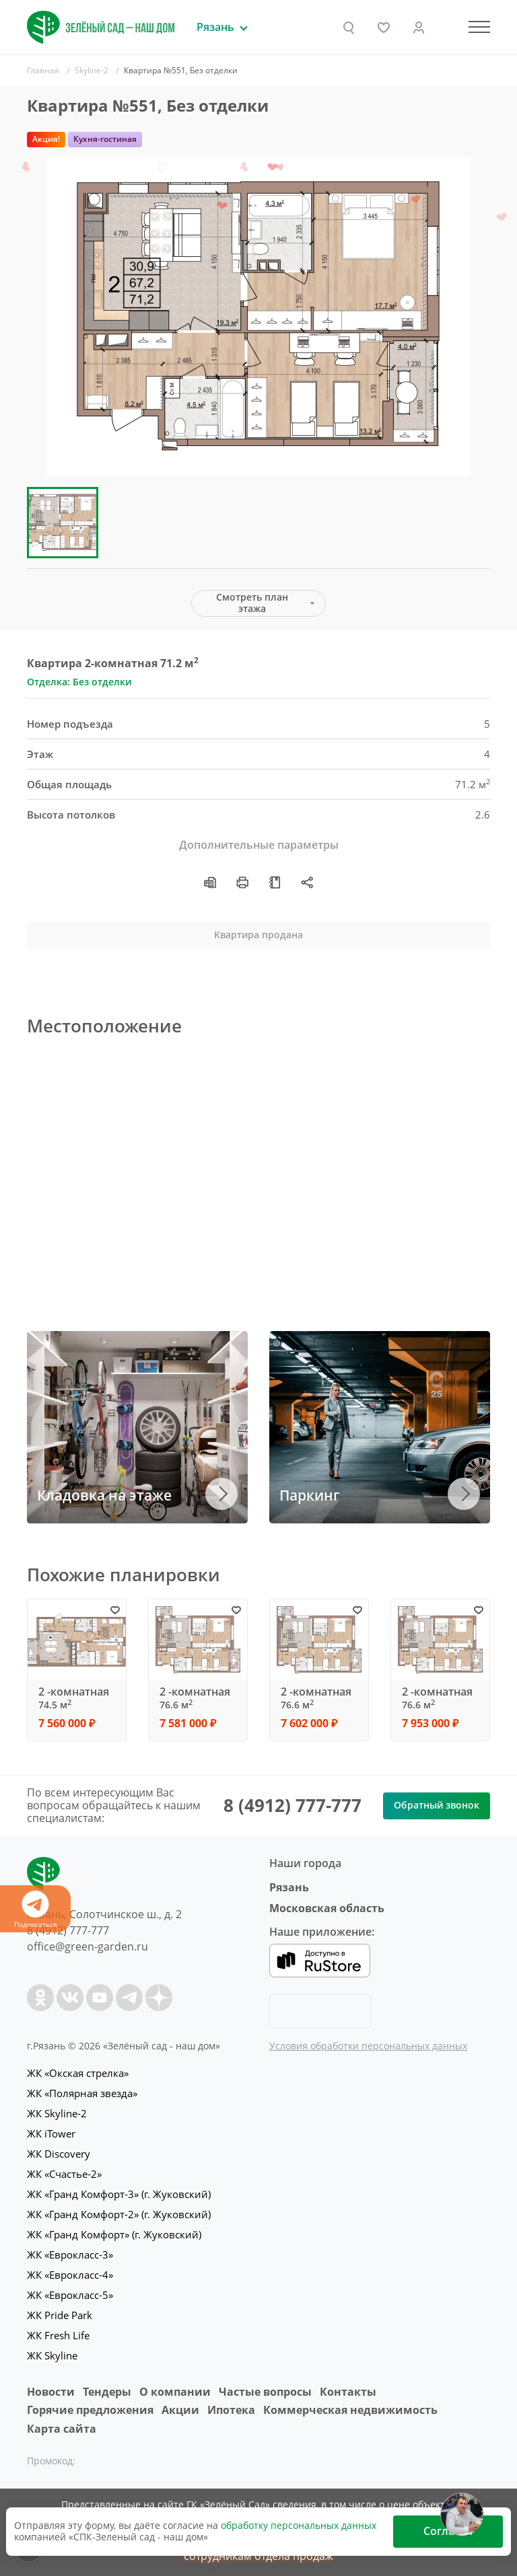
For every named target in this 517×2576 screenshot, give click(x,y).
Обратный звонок (436, 1804)
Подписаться (35, 1910)
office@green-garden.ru (87, 1946)
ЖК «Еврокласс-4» (70, 2274)
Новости (51, 2391)
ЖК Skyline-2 (57, 2113)
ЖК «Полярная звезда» (82, 2093)
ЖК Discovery (58, 2153)
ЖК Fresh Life (58, 2335)
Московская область (326, 1908)
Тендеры (107, 2391)
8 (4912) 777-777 (292, 1805)
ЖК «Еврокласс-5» (70, 2295)
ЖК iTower (51, 2133)
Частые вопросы (265, 2391)
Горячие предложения (90, 2409)
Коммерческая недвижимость (350, 2409)
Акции (180, 2409)
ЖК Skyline (52, 2355)
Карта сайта (61, 2428)
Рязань (289, 1887)
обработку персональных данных (298, 2525)
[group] (258, 316)
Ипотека (231, 2409)
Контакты (348, 2391)
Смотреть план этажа (252, 603)
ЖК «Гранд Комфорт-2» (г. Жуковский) (119, 2214)
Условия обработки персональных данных (368, 2045)
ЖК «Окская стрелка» (78, 2073)
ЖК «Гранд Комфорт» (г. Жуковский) (114, 2234)
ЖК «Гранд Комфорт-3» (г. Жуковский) (119, 2194)
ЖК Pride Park (59, 2315)
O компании (175, 2391)
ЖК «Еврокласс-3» (70, 2254)
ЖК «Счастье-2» (64, 2174)
